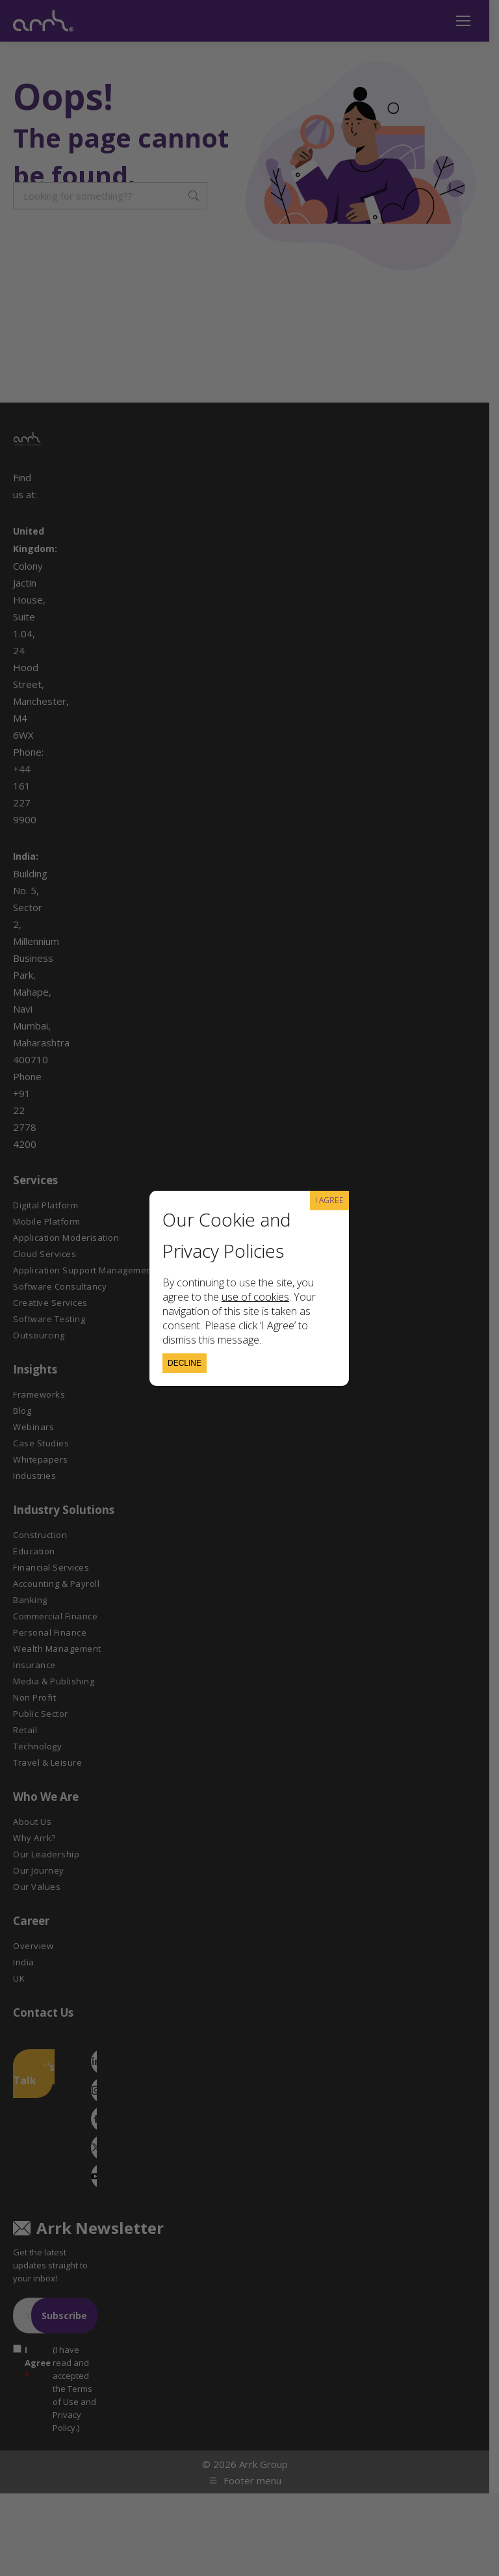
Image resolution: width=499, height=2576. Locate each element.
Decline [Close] (184, 1363)
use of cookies (255, 1297)
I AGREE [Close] (329, 1200)
